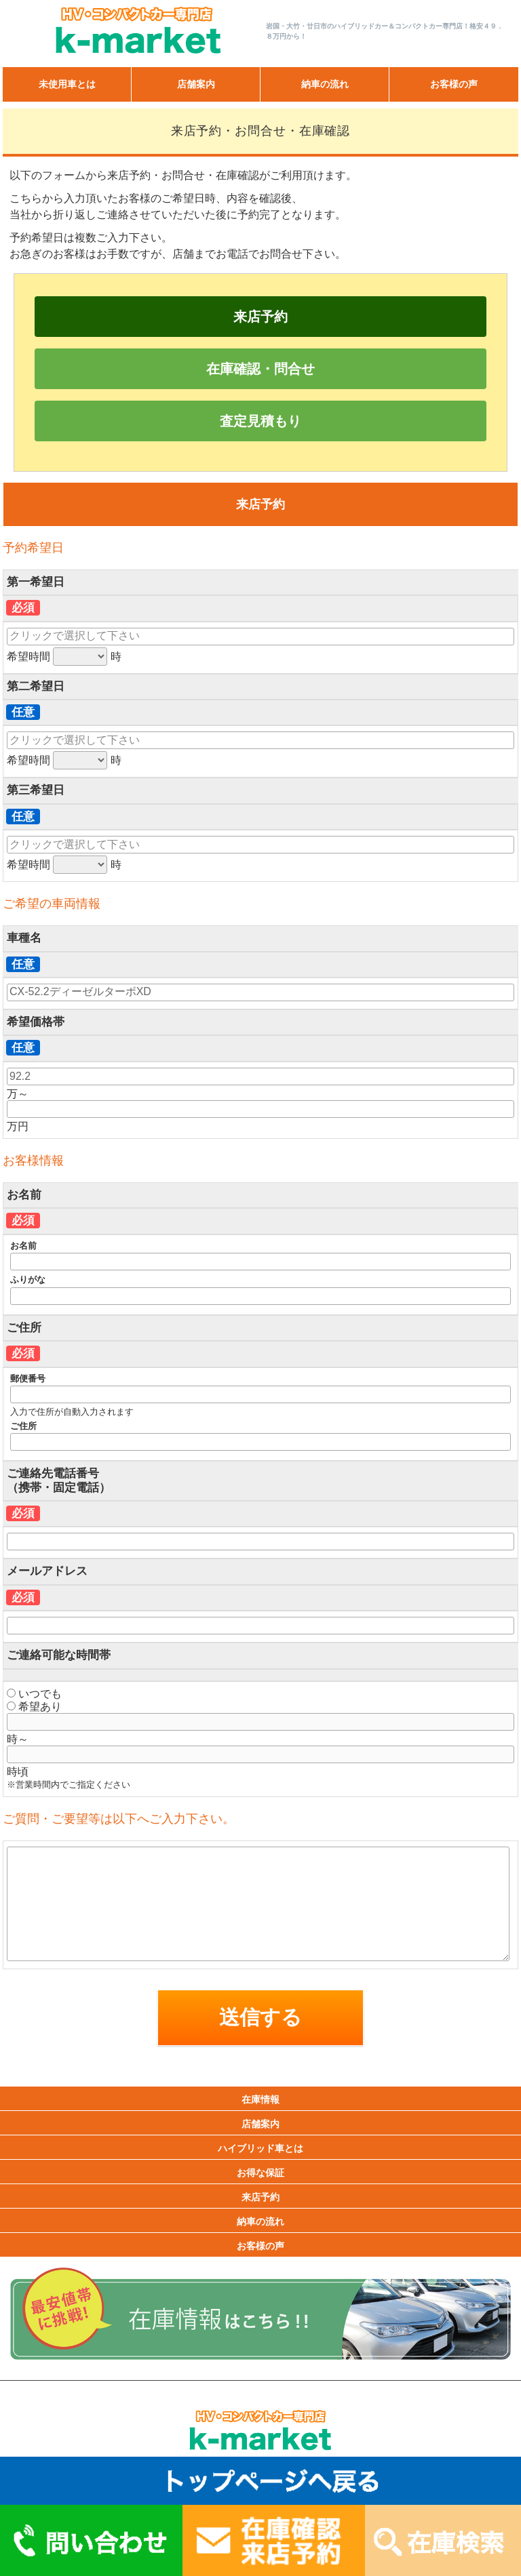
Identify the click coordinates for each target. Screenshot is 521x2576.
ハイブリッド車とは (260, 2148)
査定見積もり (260, 421)
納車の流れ (325, 84)
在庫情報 (260, 2099)
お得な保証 (260, 2172)
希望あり (34, 1706)
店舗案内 (196, 84)
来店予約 (260, 316)
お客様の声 (454, 84)
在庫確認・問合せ (260, 368)
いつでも (34, 1693)
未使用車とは (67, 84)
